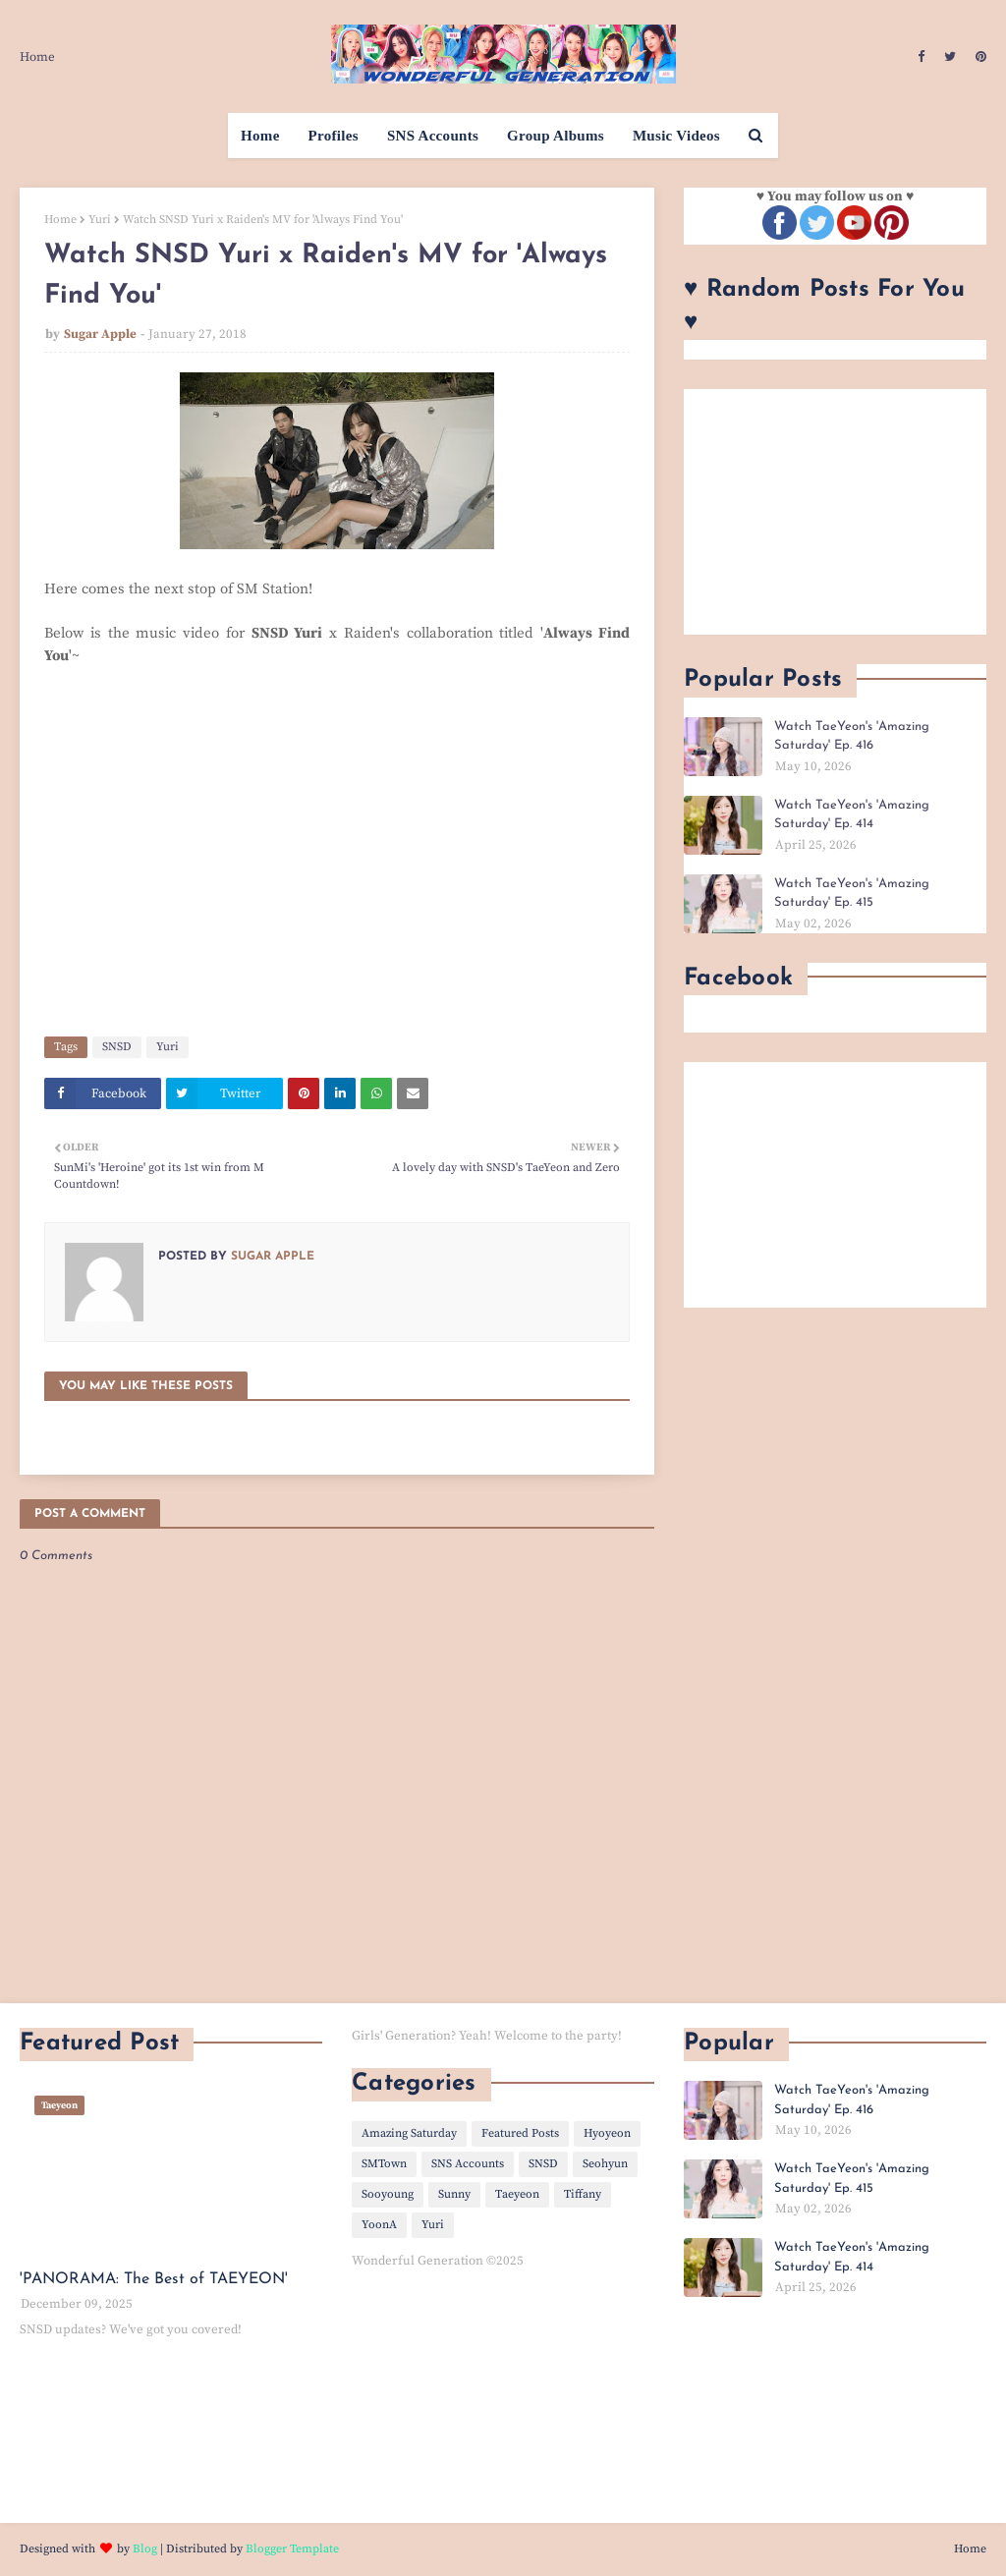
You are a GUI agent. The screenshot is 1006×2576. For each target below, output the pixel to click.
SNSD (117, 1046)
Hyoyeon (607, 2133)
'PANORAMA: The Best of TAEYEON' (154, 2279)
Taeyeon (517, 2194)
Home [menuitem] (260, 135)
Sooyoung (388, 2194)
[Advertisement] (835, 512)
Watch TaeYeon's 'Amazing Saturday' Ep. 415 (851, 893)
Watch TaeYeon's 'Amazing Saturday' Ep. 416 (851, 736)
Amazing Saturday (409, 2133)
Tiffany (582, 2194)
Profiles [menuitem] (333, 135)
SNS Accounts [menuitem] (432, 135)
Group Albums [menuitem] (555, 135)
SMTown (384, 2163)
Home (37, 57)
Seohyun (605, 2163)
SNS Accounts (467, 2163)
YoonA (379, 2224)
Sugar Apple (100, 334)
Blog (145, 2549)
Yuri (99, 219)
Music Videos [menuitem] (676, 135)
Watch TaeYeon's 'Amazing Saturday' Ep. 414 (851, 815)
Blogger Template (292, 2549)
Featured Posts (520, 2133)
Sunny (454, 2194)
